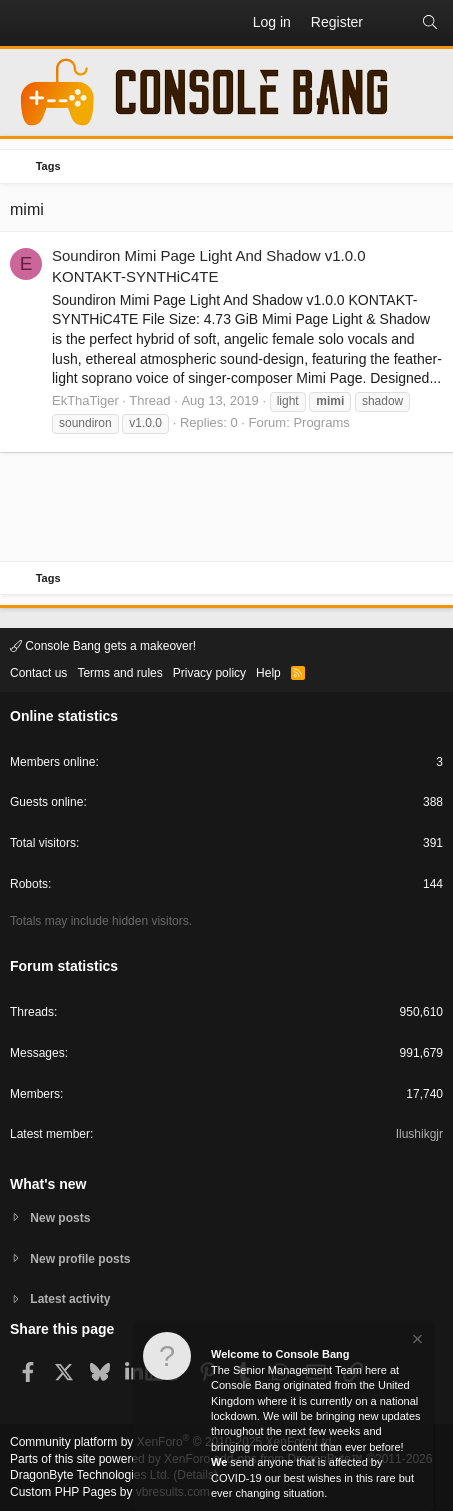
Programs (321, 422)
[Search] (430, 23)
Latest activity (70, 1299)
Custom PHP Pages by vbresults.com (110, 1492)
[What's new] (392, 23)
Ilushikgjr (419, 1134)
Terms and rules (119, 673)
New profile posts (80, 1259)
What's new (48, 1184)
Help (268, 673)
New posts (60, 1218)
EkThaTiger (85, 400)
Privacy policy (209, 673)
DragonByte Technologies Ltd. (90, 1475)
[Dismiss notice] (416, 1341)
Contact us (38, 673)
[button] (26, 23)
